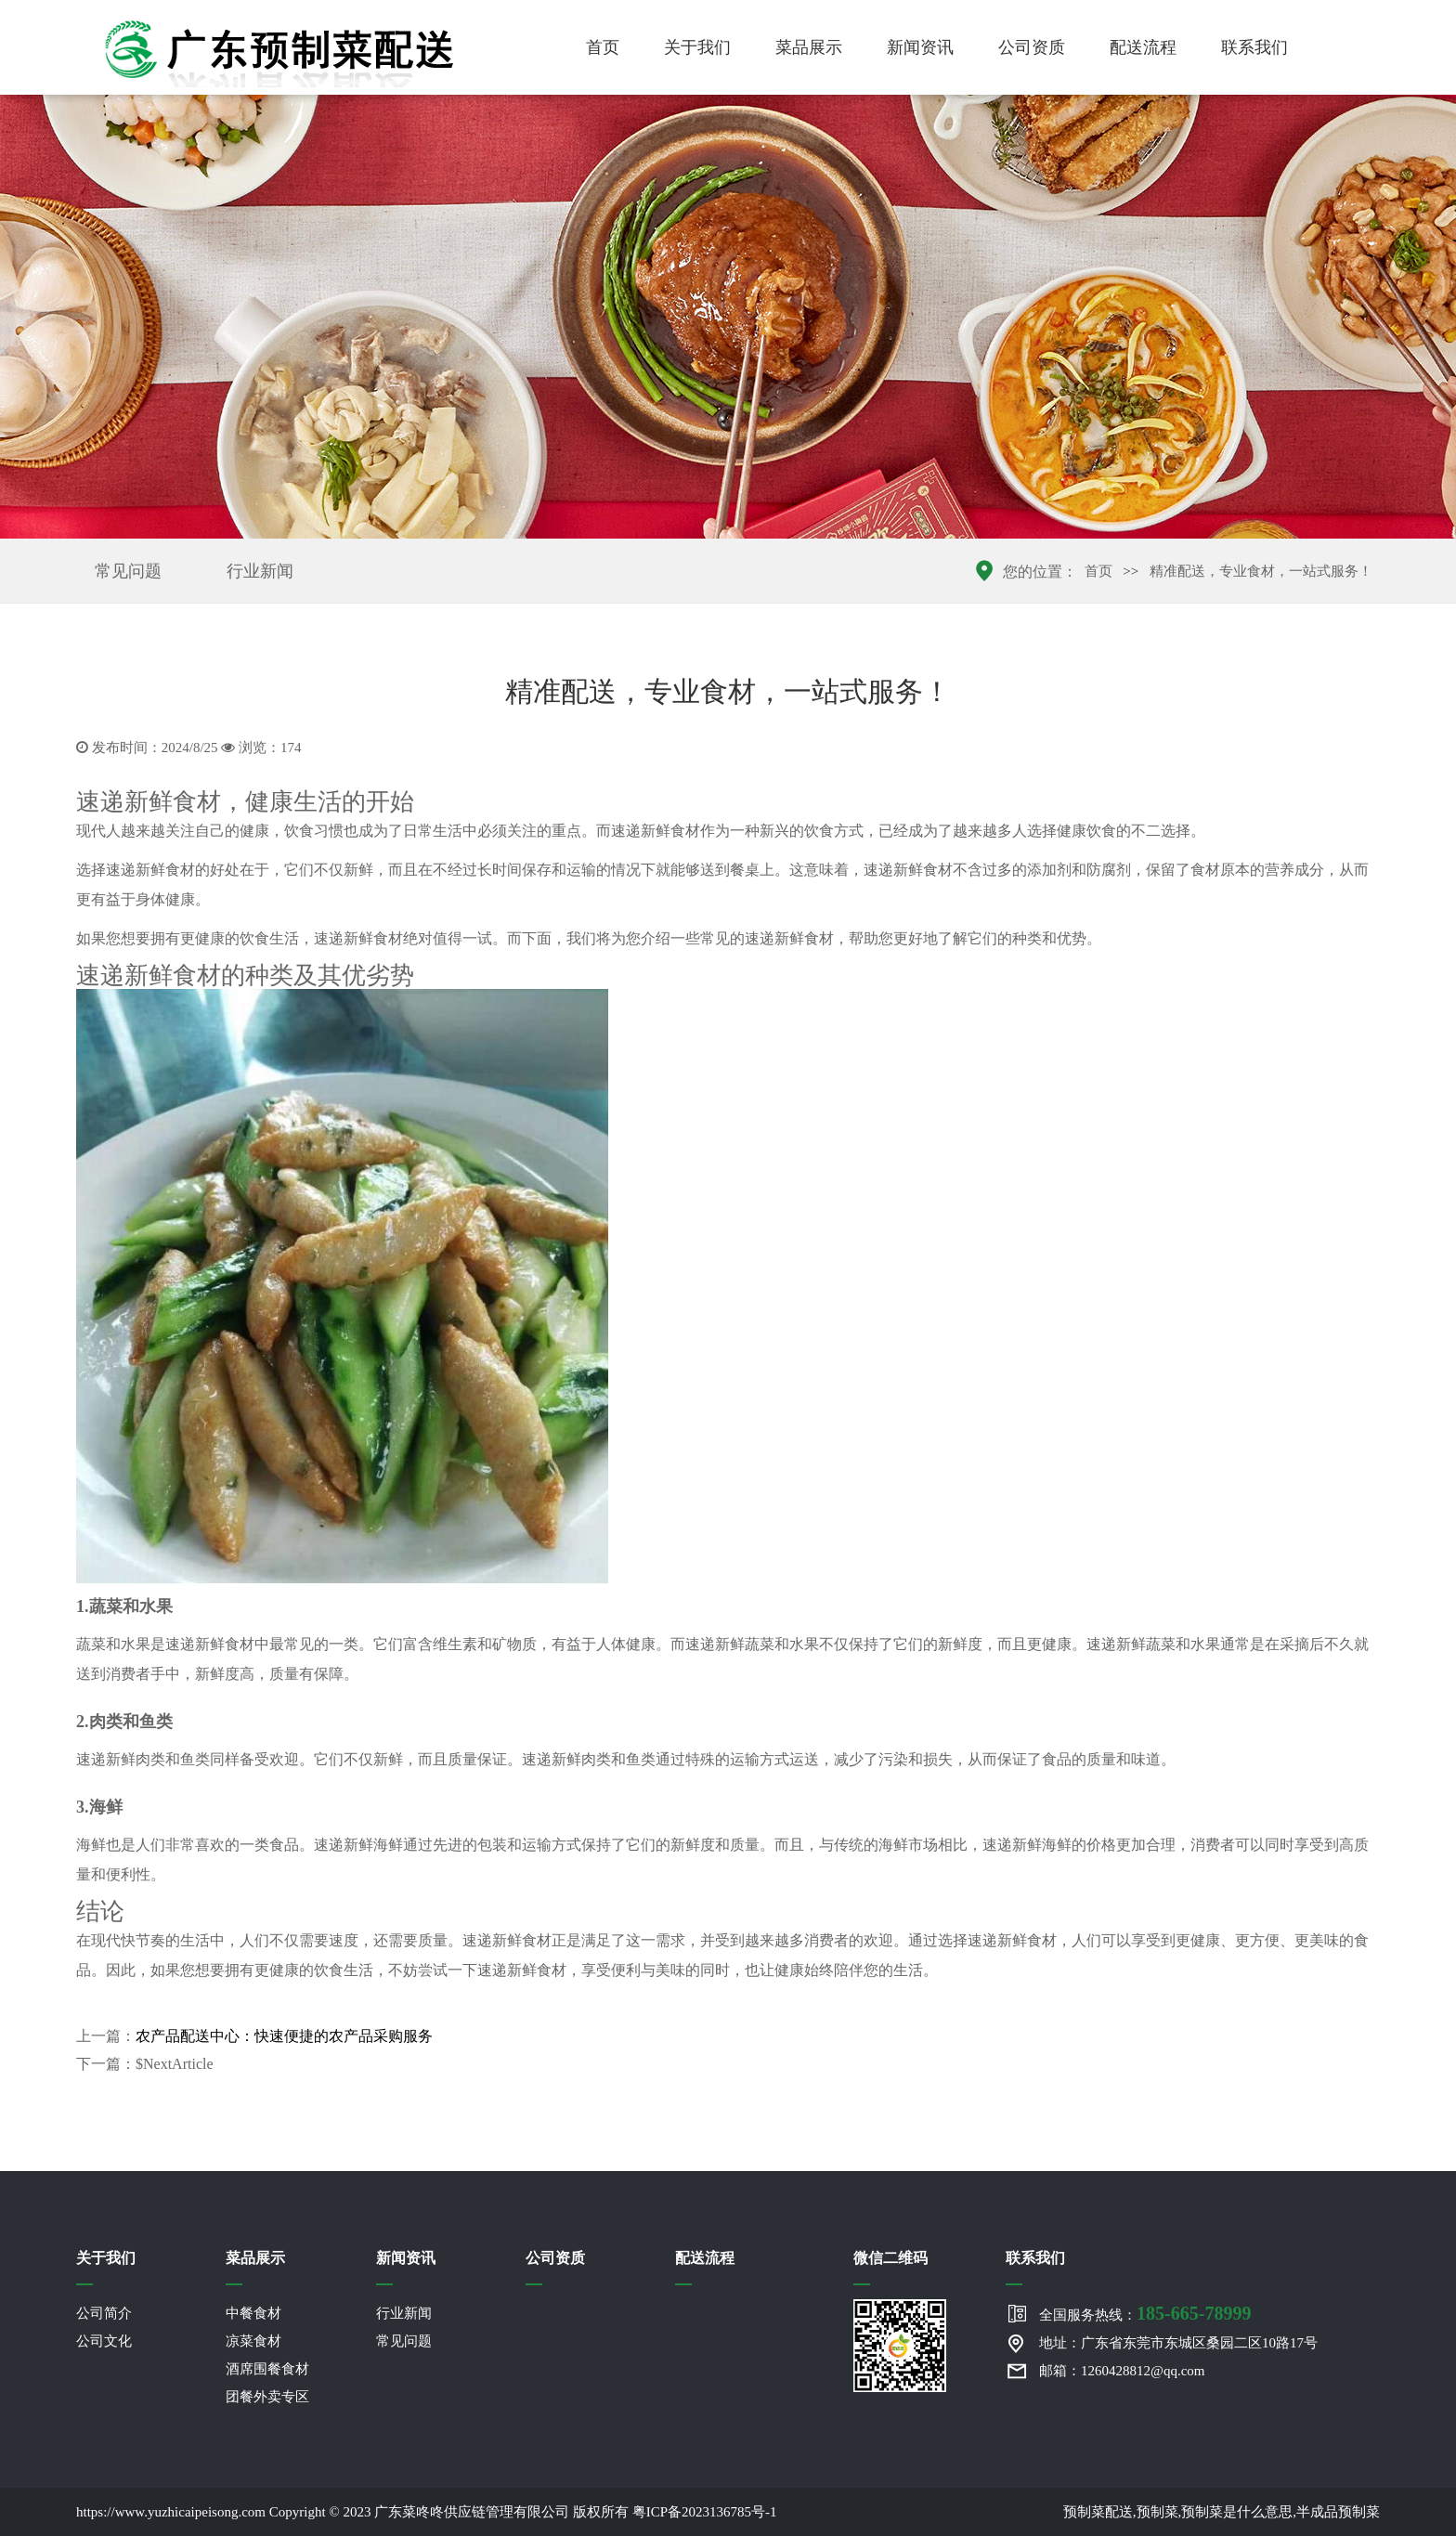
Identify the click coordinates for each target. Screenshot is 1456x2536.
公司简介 (104, 2313)
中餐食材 (253, 2313)
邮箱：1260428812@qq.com (1121, 2370)
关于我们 (697, 47)
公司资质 (1031, 47)
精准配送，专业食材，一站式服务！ (1261, 571)
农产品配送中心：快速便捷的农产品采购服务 (284, 2036)
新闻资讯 (920, 47)
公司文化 (104, 2341)
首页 (602, 47)
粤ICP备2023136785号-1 (704, 2511)
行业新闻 (260, 571)
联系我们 (1254, 47)
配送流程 (1143, 47)
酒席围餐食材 (267, 2368)
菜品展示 (808, 47)
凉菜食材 (253, 2341)
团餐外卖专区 (267, 2396)
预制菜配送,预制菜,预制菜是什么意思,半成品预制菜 (1221, 2511)
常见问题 (128, 571)
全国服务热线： (1145, 2313)
